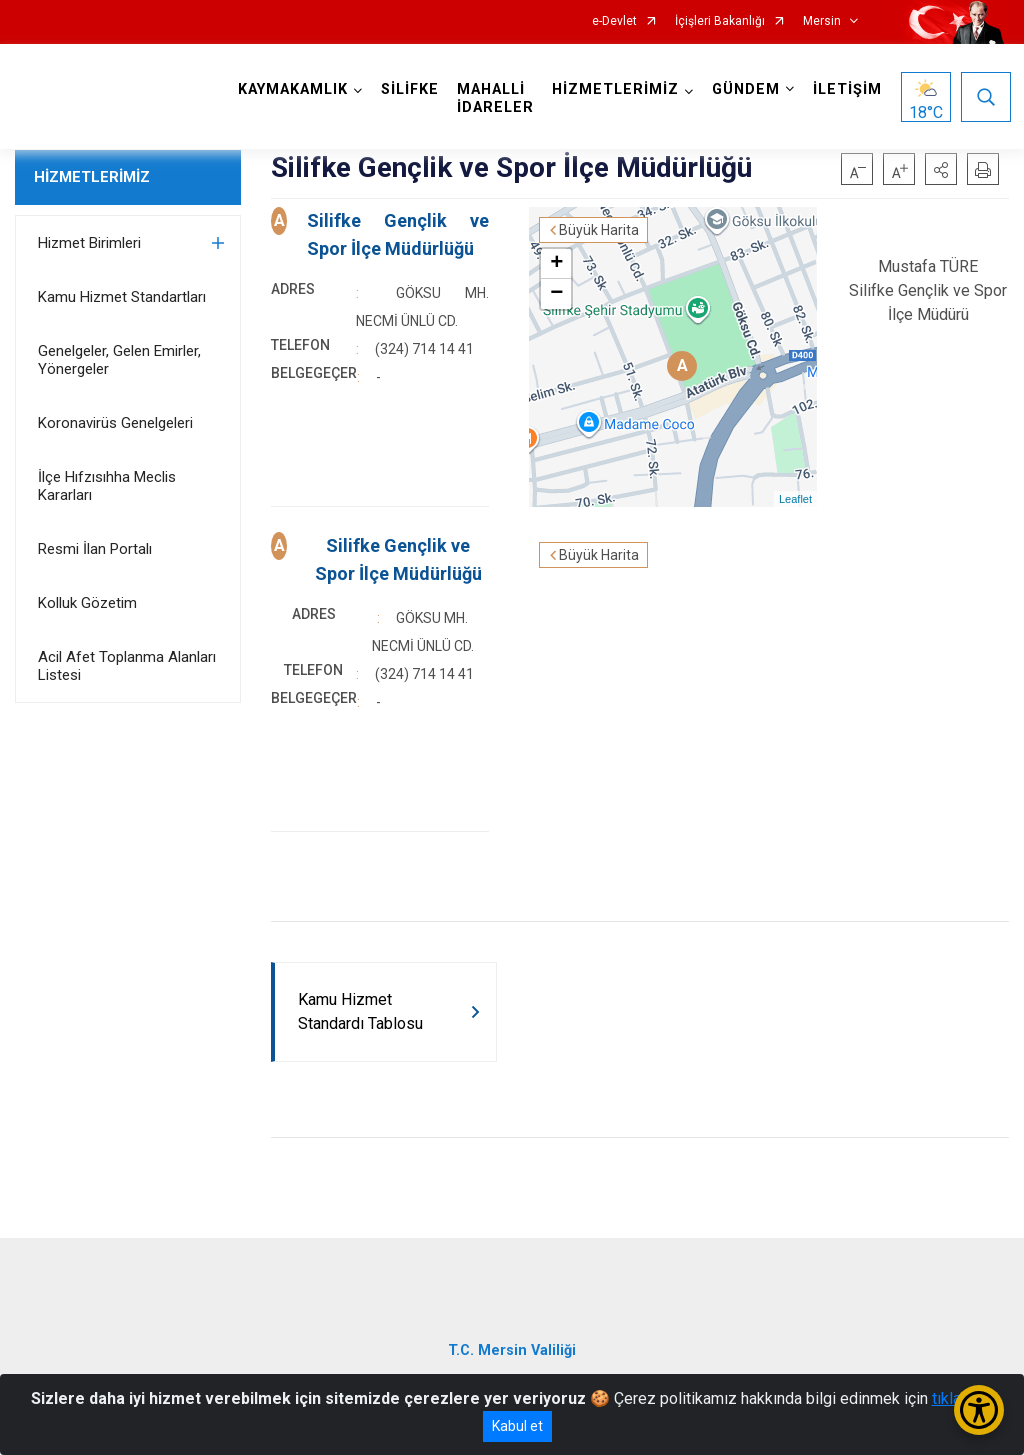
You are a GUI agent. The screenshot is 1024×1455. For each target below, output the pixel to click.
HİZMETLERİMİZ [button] (615, 89)
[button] (941, 169)
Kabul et (517, 1426)
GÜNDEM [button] (746, 89)
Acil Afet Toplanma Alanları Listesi (127, 666)
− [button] (556, 294)
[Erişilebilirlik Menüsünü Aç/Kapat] (979, 1410)
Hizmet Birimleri (89, 243)
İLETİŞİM (847, 89)
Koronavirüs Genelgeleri (115, 423)
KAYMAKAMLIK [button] (293, 89)
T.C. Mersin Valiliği (512, 1350)
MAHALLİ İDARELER (495, 98)
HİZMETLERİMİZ (92, 177)
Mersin (822, 21)
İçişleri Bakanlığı (720, 21)
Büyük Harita (599, 230)
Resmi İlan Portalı (95, 549)
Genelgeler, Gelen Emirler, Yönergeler (119, 360)
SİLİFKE (410, 89)
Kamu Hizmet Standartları (122, 297)
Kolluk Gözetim (87, 603)
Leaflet (795, 499)
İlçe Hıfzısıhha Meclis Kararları (107, 486)
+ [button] (556, 264)
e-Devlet (614, 21)
